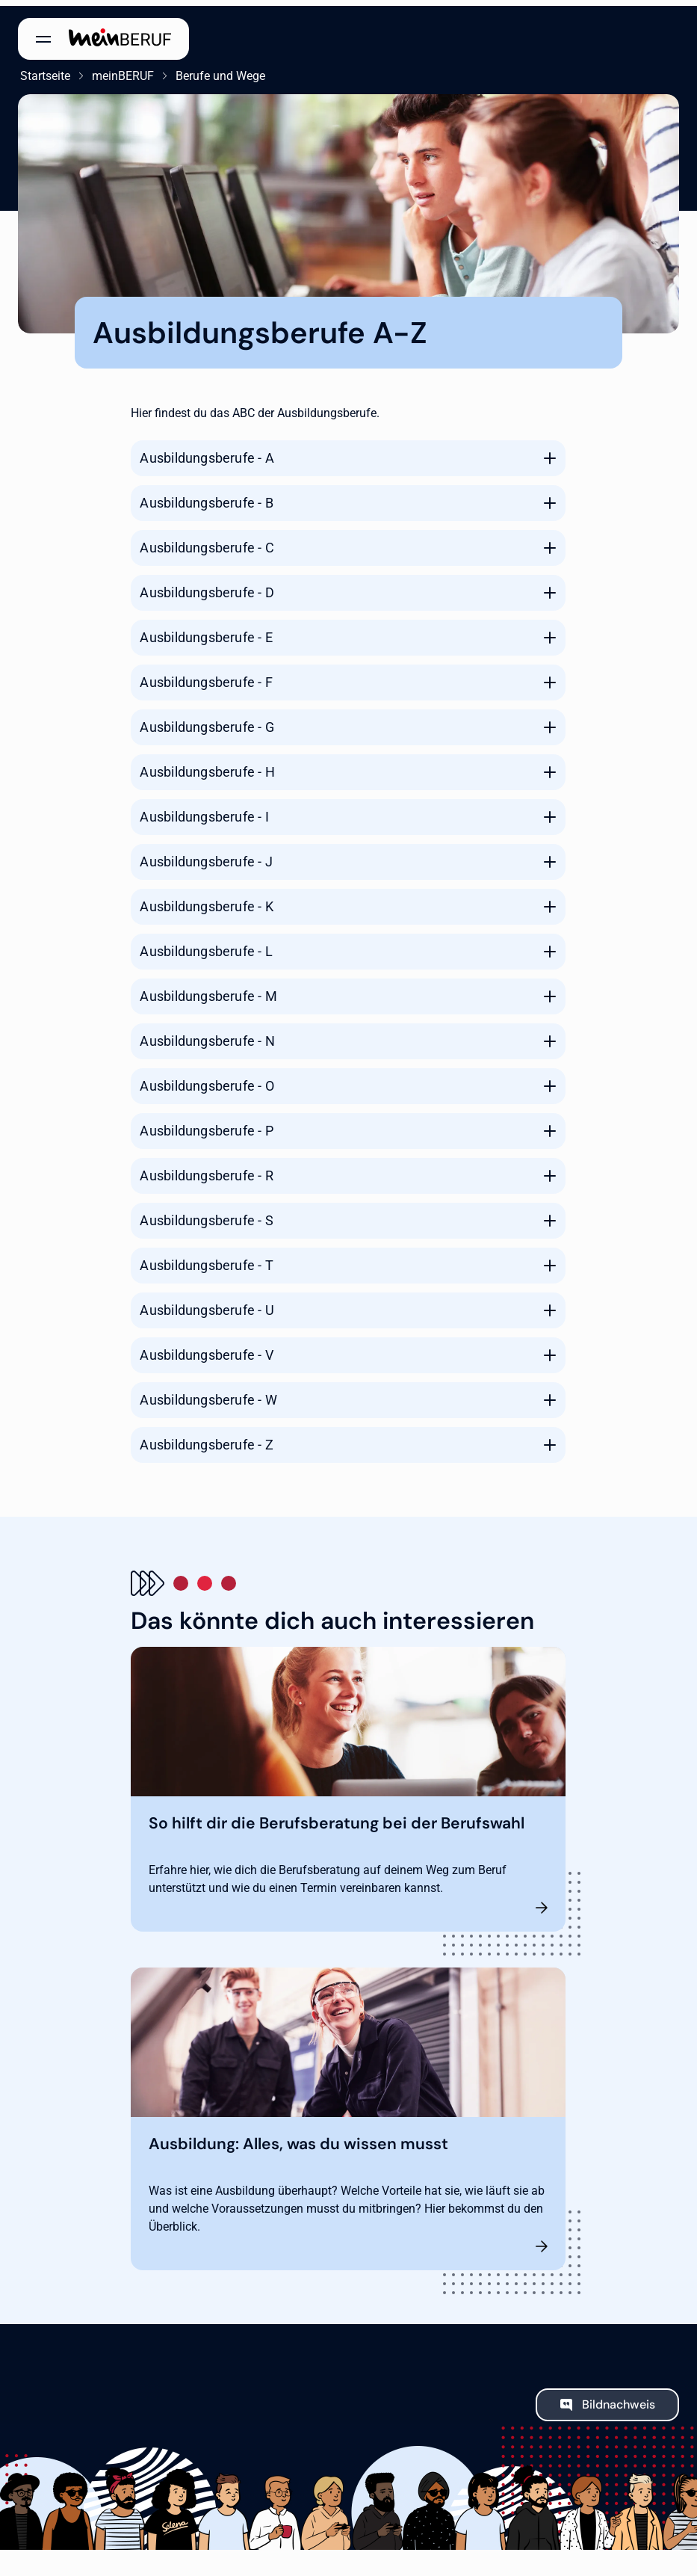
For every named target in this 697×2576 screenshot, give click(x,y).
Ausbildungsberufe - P (206, 1125)
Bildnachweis (618, 2398)
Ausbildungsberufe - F (206, 676)
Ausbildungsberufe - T (206, 1259)
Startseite (43, 70)
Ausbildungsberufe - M (208, 990)
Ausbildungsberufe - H (207, 766)
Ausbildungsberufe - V (206, 1349)
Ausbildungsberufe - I (204, 811)
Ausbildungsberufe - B (206, 497)
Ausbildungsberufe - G (206, 721)
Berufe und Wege (218, 70)
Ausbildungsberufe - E (206, 631)
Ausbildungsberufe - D (206, 586)
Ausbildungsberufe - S (206, 1214)
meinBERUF (121, 70)
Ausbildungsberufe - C (206, 541)
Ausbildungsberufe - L (206, 945)
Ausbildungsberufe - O (206, 1080)
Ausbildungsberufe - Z (206, 1438)
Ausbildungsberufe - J (206, 855)
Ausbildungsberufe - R (206, 1169)
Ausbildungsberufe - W (208, 1394)
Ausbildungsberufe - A (206, 452)
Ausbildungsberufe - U (206, 1304)
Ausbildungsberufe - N (207, 1035)
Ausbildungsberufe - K (206, 900)
